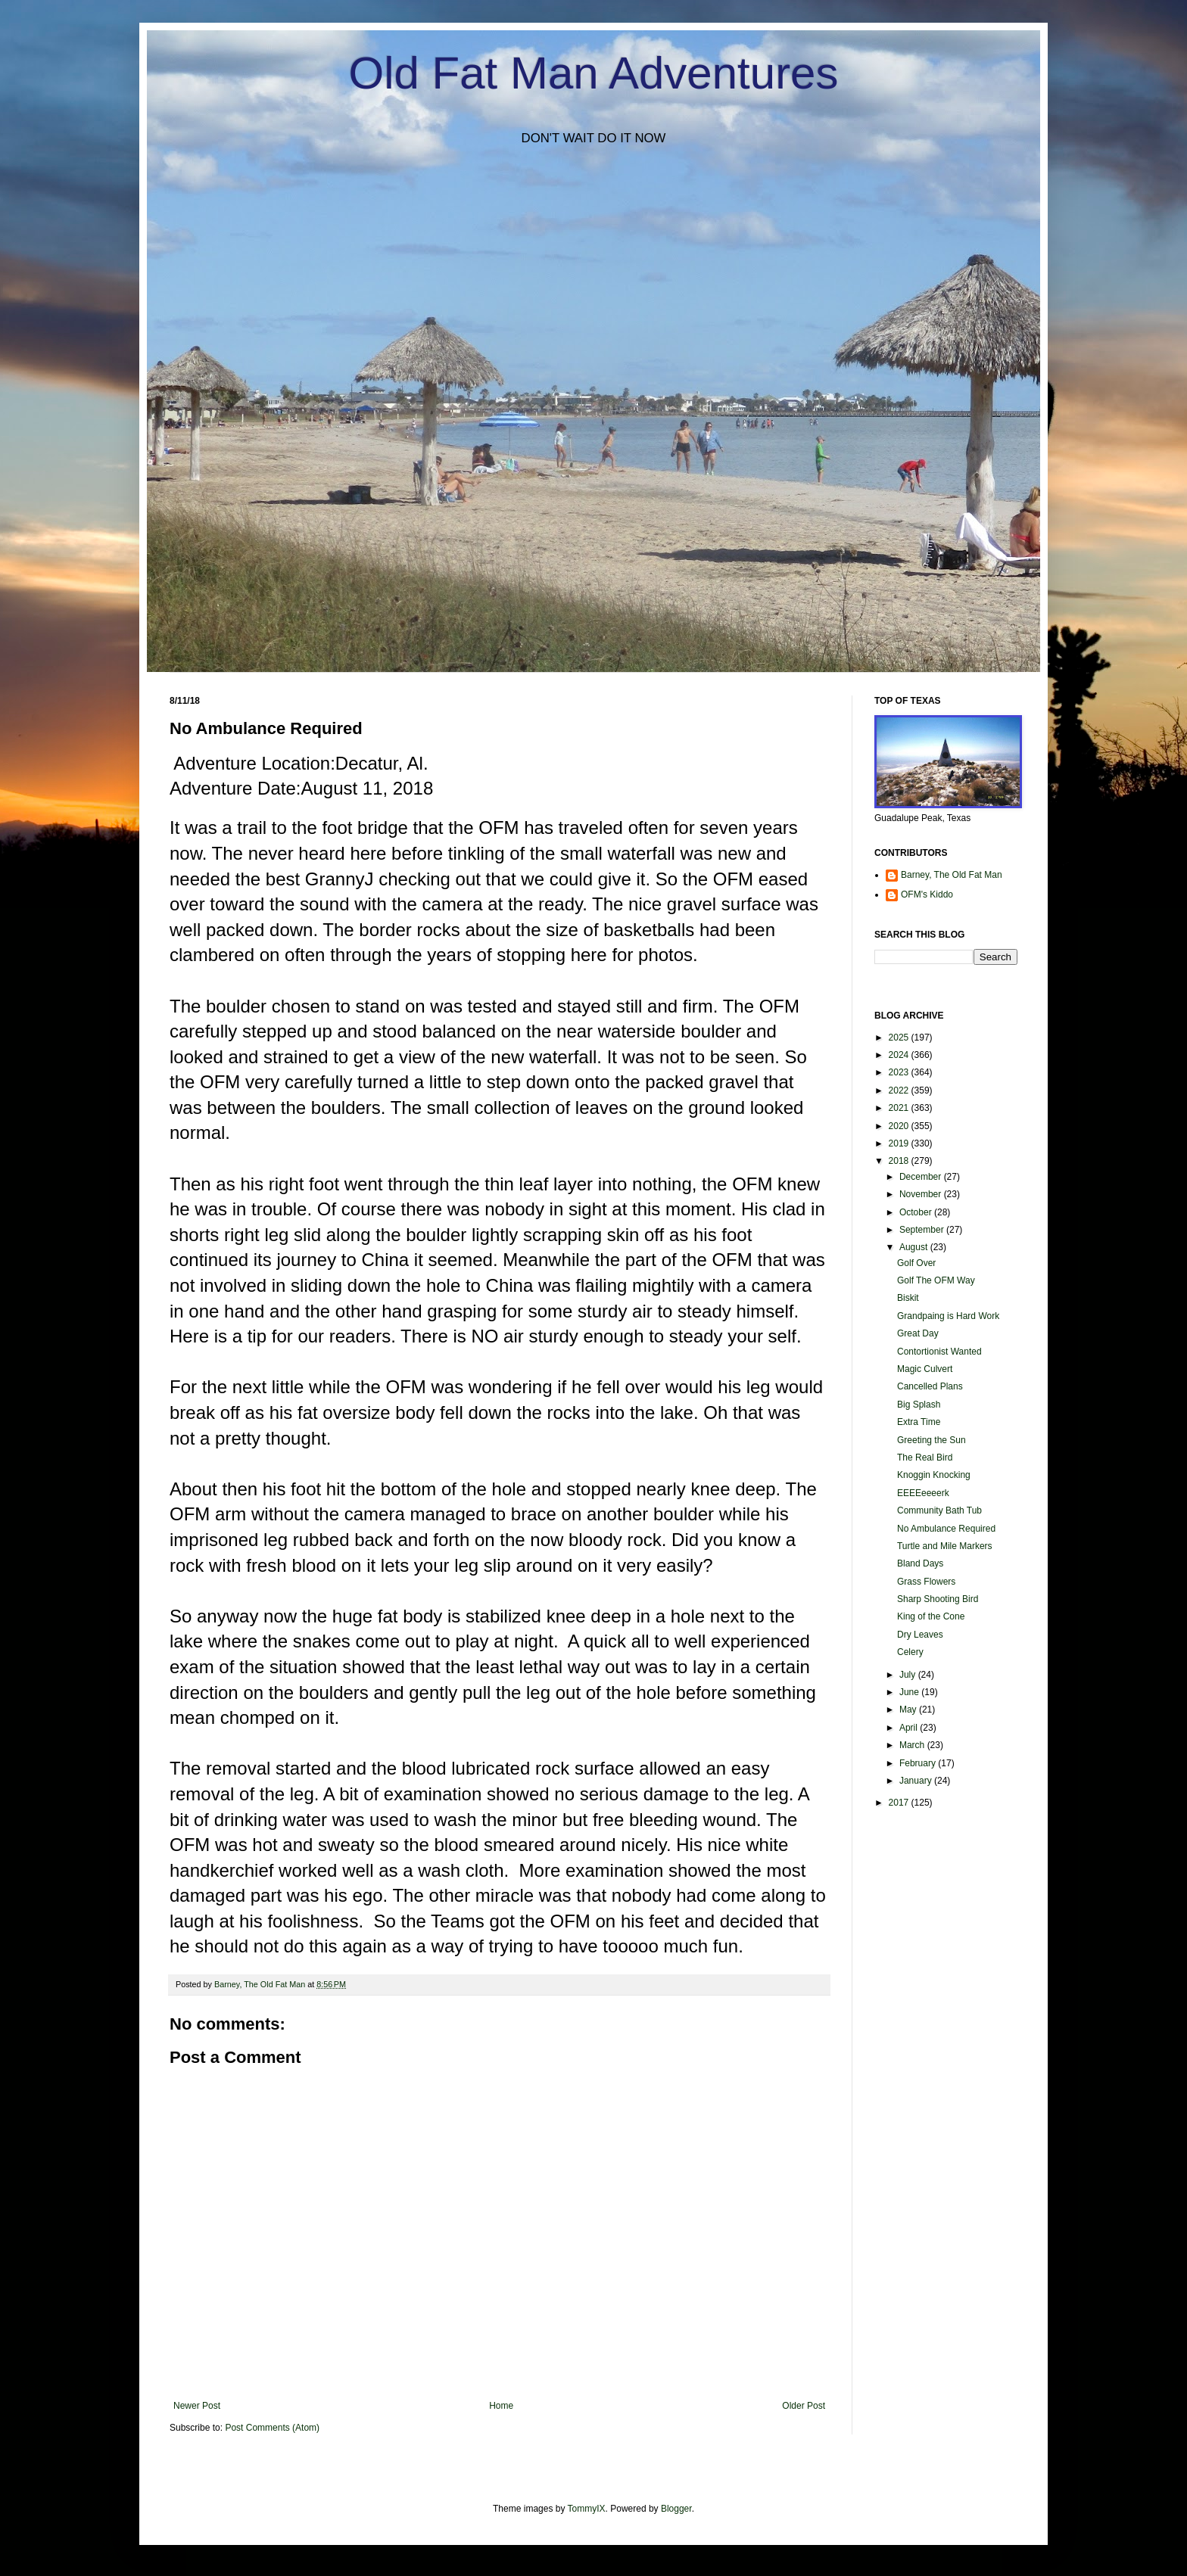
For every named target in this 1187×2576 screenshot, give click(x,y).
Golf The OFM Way (936, 1280)
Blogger (676, 2508)
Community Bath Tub (939, 1510)
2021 (900, 1108)
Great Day (918, 1333)
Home (501, 2405)
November (921, 1194)
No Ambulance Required (946, 1528)
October (916, 1212)
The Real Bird (924, 1457)
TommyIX (587, 2508)
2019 (900, 1143)
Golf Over (916, 1263)
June (910, 1692)
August (914, 1247)
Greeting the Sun (931, 1440)
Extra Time (918, 1422)
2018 (900, 1161)
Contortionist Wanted (939, 1351)
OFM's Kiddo (927, 894)
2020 (900, 1126)
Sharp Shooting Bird (937, 1599)
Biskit (908, 1298)
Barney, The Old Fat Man (951, 875)
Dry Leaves (920, 1634)
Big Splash (918, 1404)
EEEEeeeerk (923, 1493)
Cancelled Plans (930, 1386)
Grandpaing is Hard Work (948, 1316)
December (921, 1176)
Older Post (803, 2405)
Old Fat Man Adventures (594, 73)
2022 (900, 1090)
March (913, 1745)
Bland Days (920, 1563)
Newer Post (196, 2405)
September (922, 1229)
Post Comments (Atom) (272, 2427)
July (908, 1674)
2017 (900, 1802)
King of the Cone (930, 1616)
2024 (900, 1055)
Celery (910, 1652)
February (918, 1763)
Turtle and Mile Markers (944, 1546)
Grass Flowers (926, 1581)
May (909, 1709)
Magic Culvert (924, 1369)
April (909, 1727)
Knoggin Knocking (933, 1475)
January (916, 1780)
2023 (900, 1072)
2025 (900, 1037)
